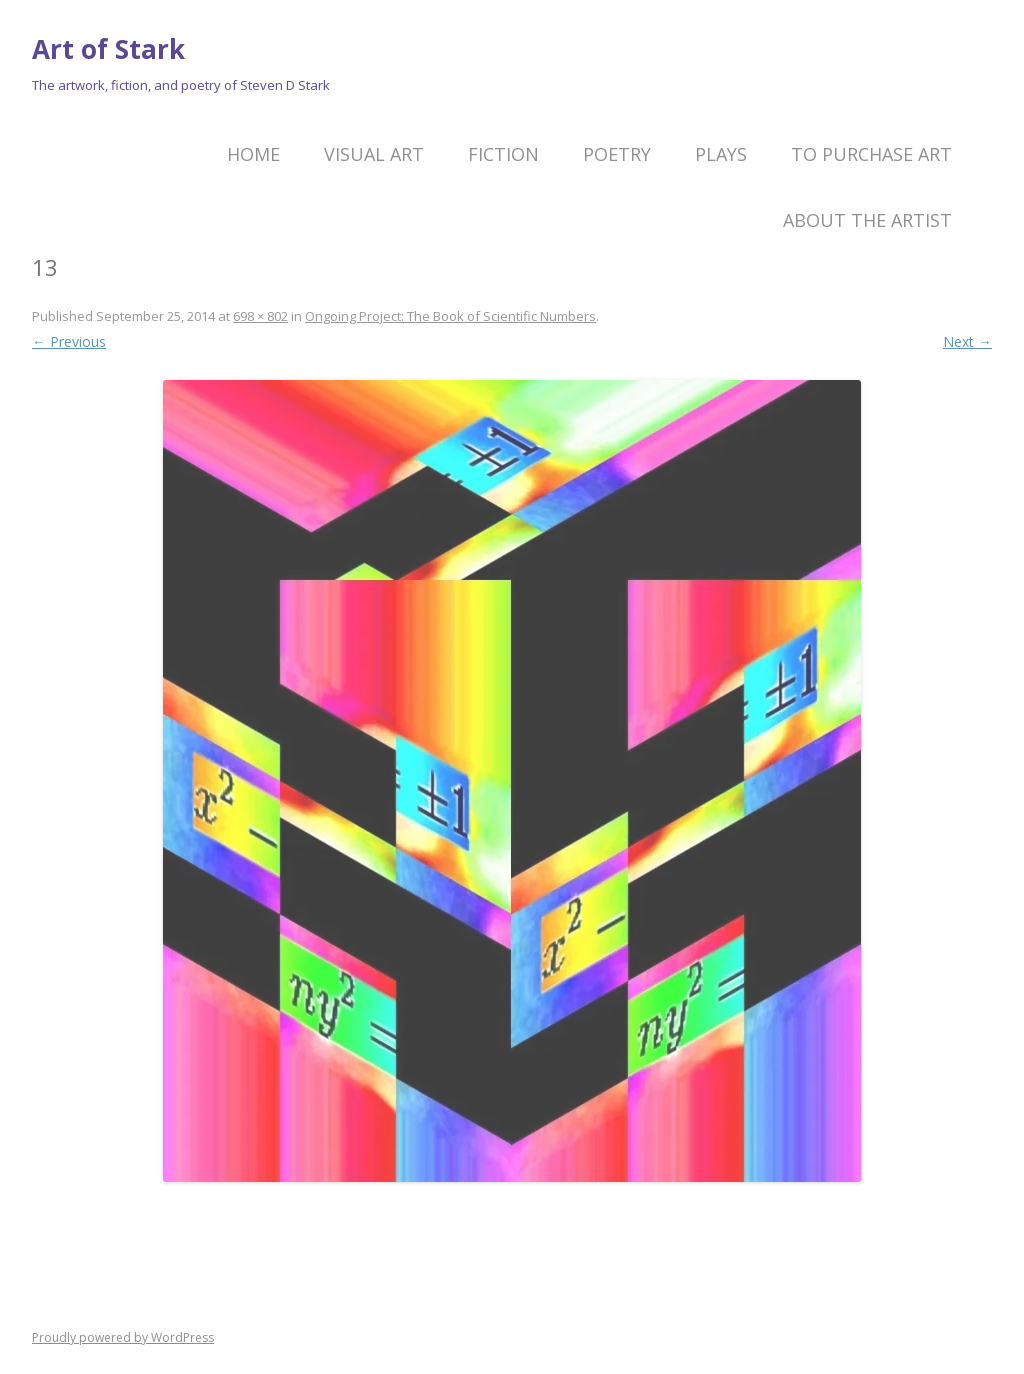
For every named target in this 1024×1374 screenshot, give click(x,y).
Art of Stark (108, 49)
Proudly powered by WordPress (123, 1337)
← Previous (69, 341)
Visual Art (374, 154)
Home (253, 154)
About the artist (867, 220)
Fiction (503, 154)
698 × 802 (260, 316)
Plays (721, 154)
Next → (967, 341)
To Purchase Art (871, 154)
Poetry (617, 154)
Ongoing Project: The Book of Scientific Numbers (450, 316)
